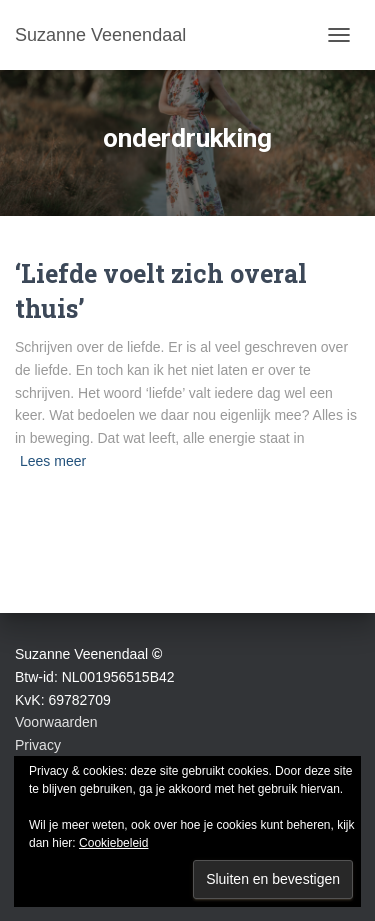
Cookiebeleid (113, 843)
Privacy (38, 745)
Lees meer (53, 461)
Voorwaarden (56, 722)
